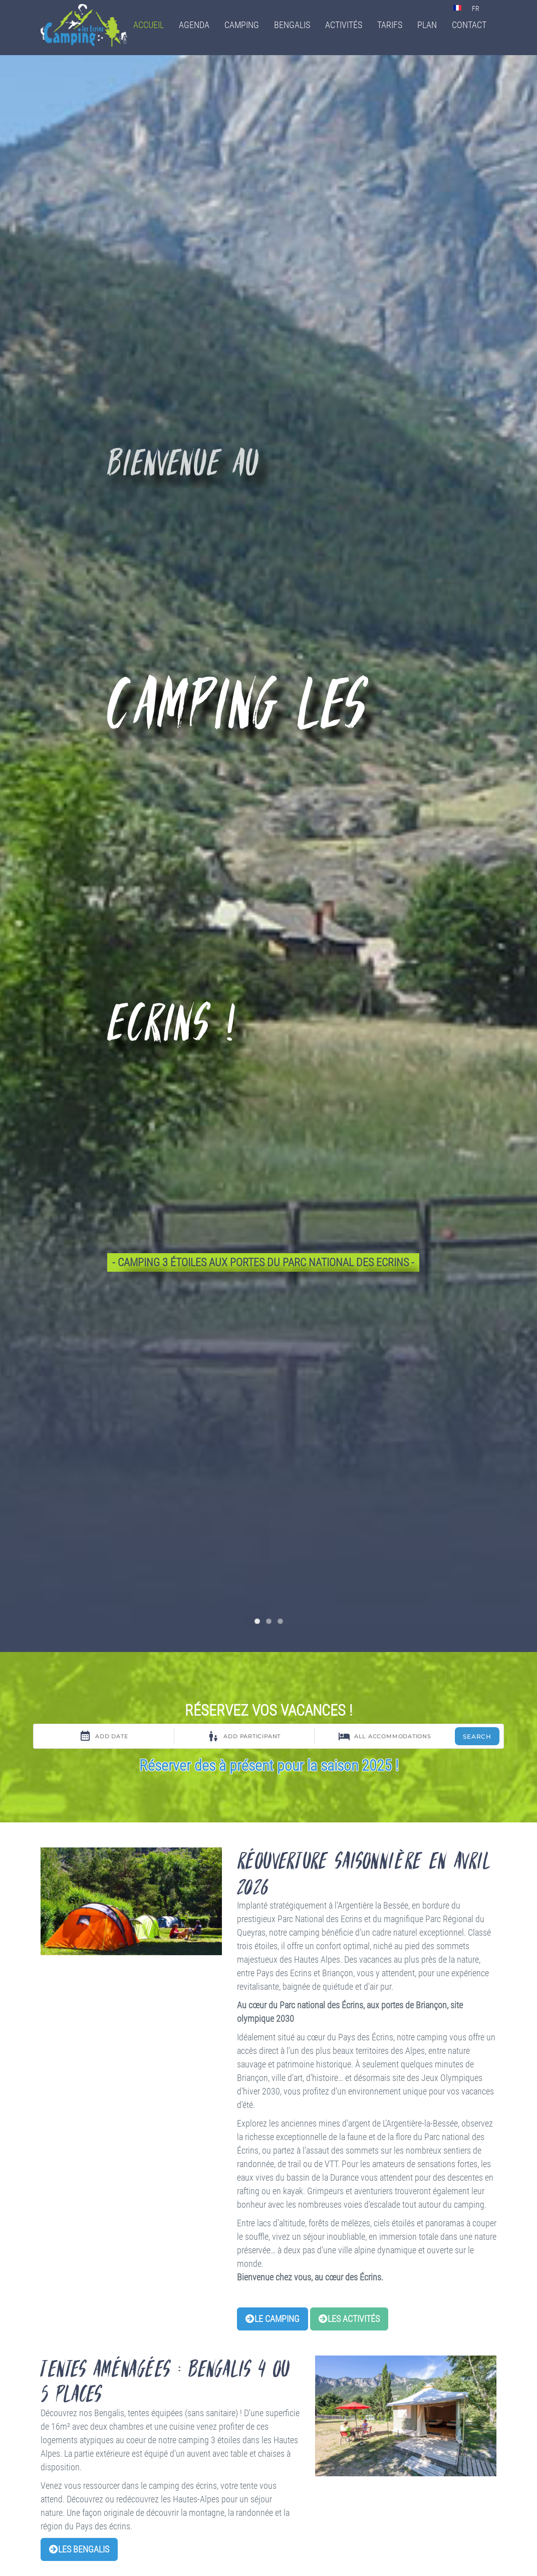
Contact (469, 25)
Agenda (194, 25)
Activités (343, 25)
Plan (427, 25)
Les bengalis (79, 2549)
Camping (241, 25)
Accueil (148, 25)
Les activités (349, 2318)
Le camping (272, 2318)
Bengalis (292, 25)
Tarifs (389, 25)
